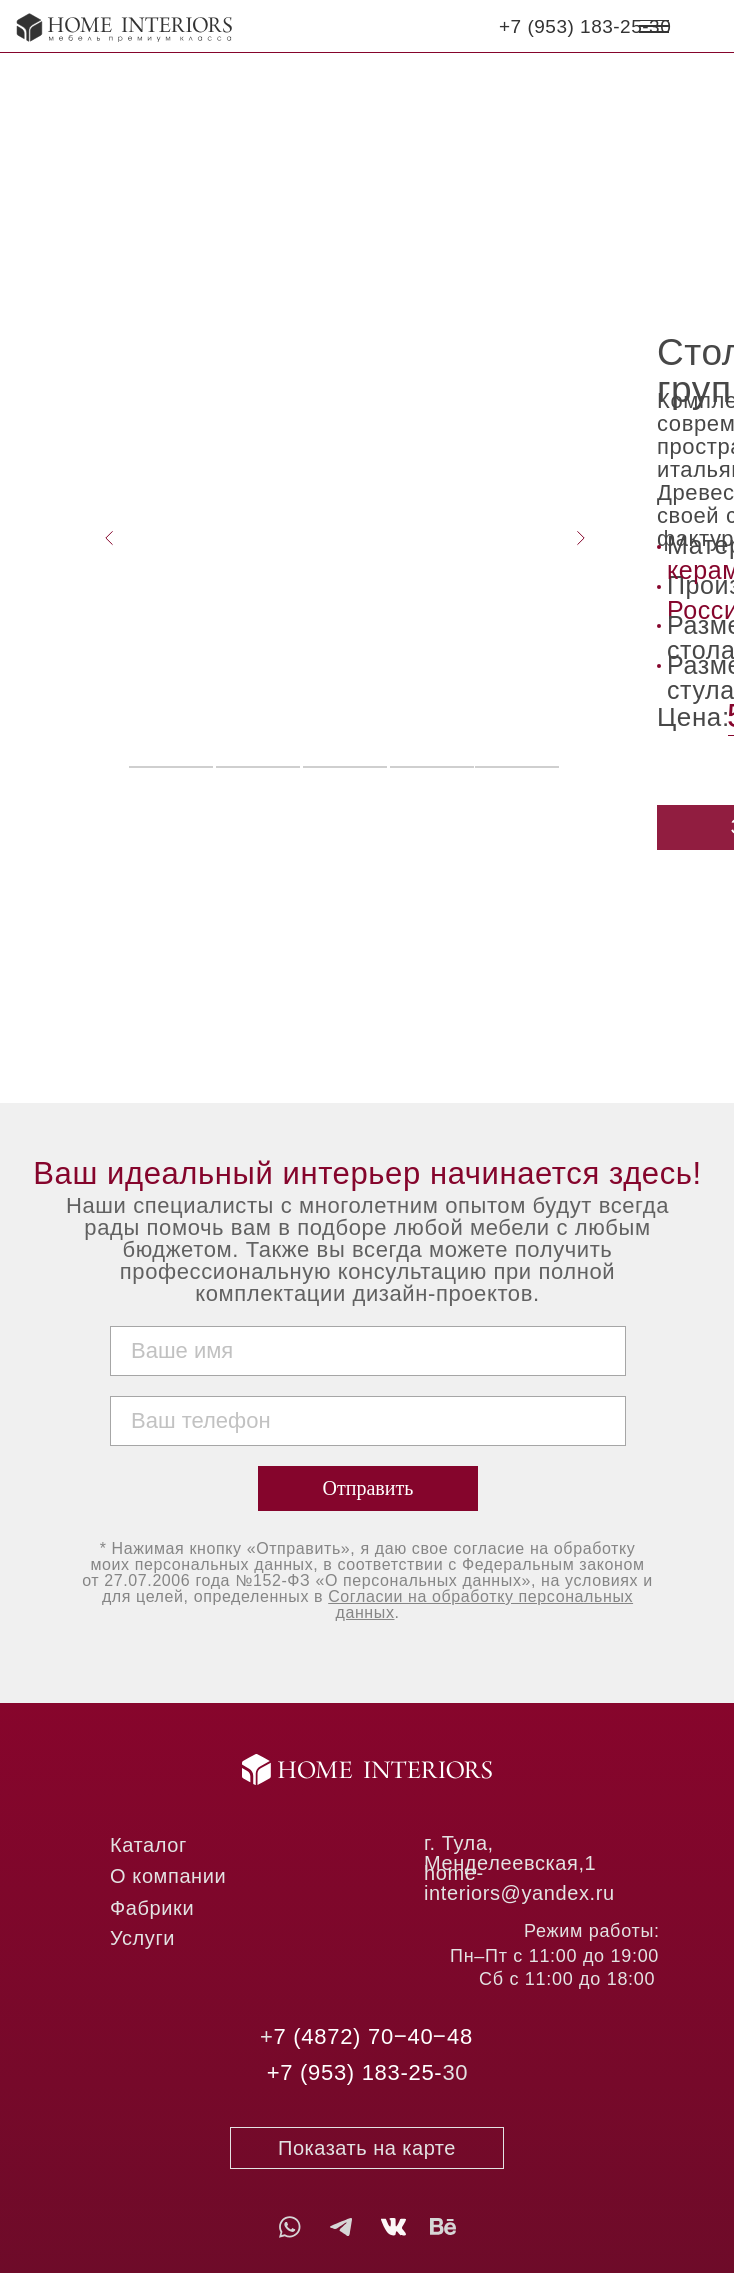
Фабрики (152, 1908)
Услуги (142, 1938)
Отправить (368, 1488)
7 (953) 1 (551, 26)
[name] (368, 1351)
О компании (168, 1876)
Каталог (148, 1845)
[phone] (368, 1421)
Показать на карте (367, 2148)
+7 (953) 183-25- (355, 2072)
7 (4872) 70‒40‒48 (373, 2036)
